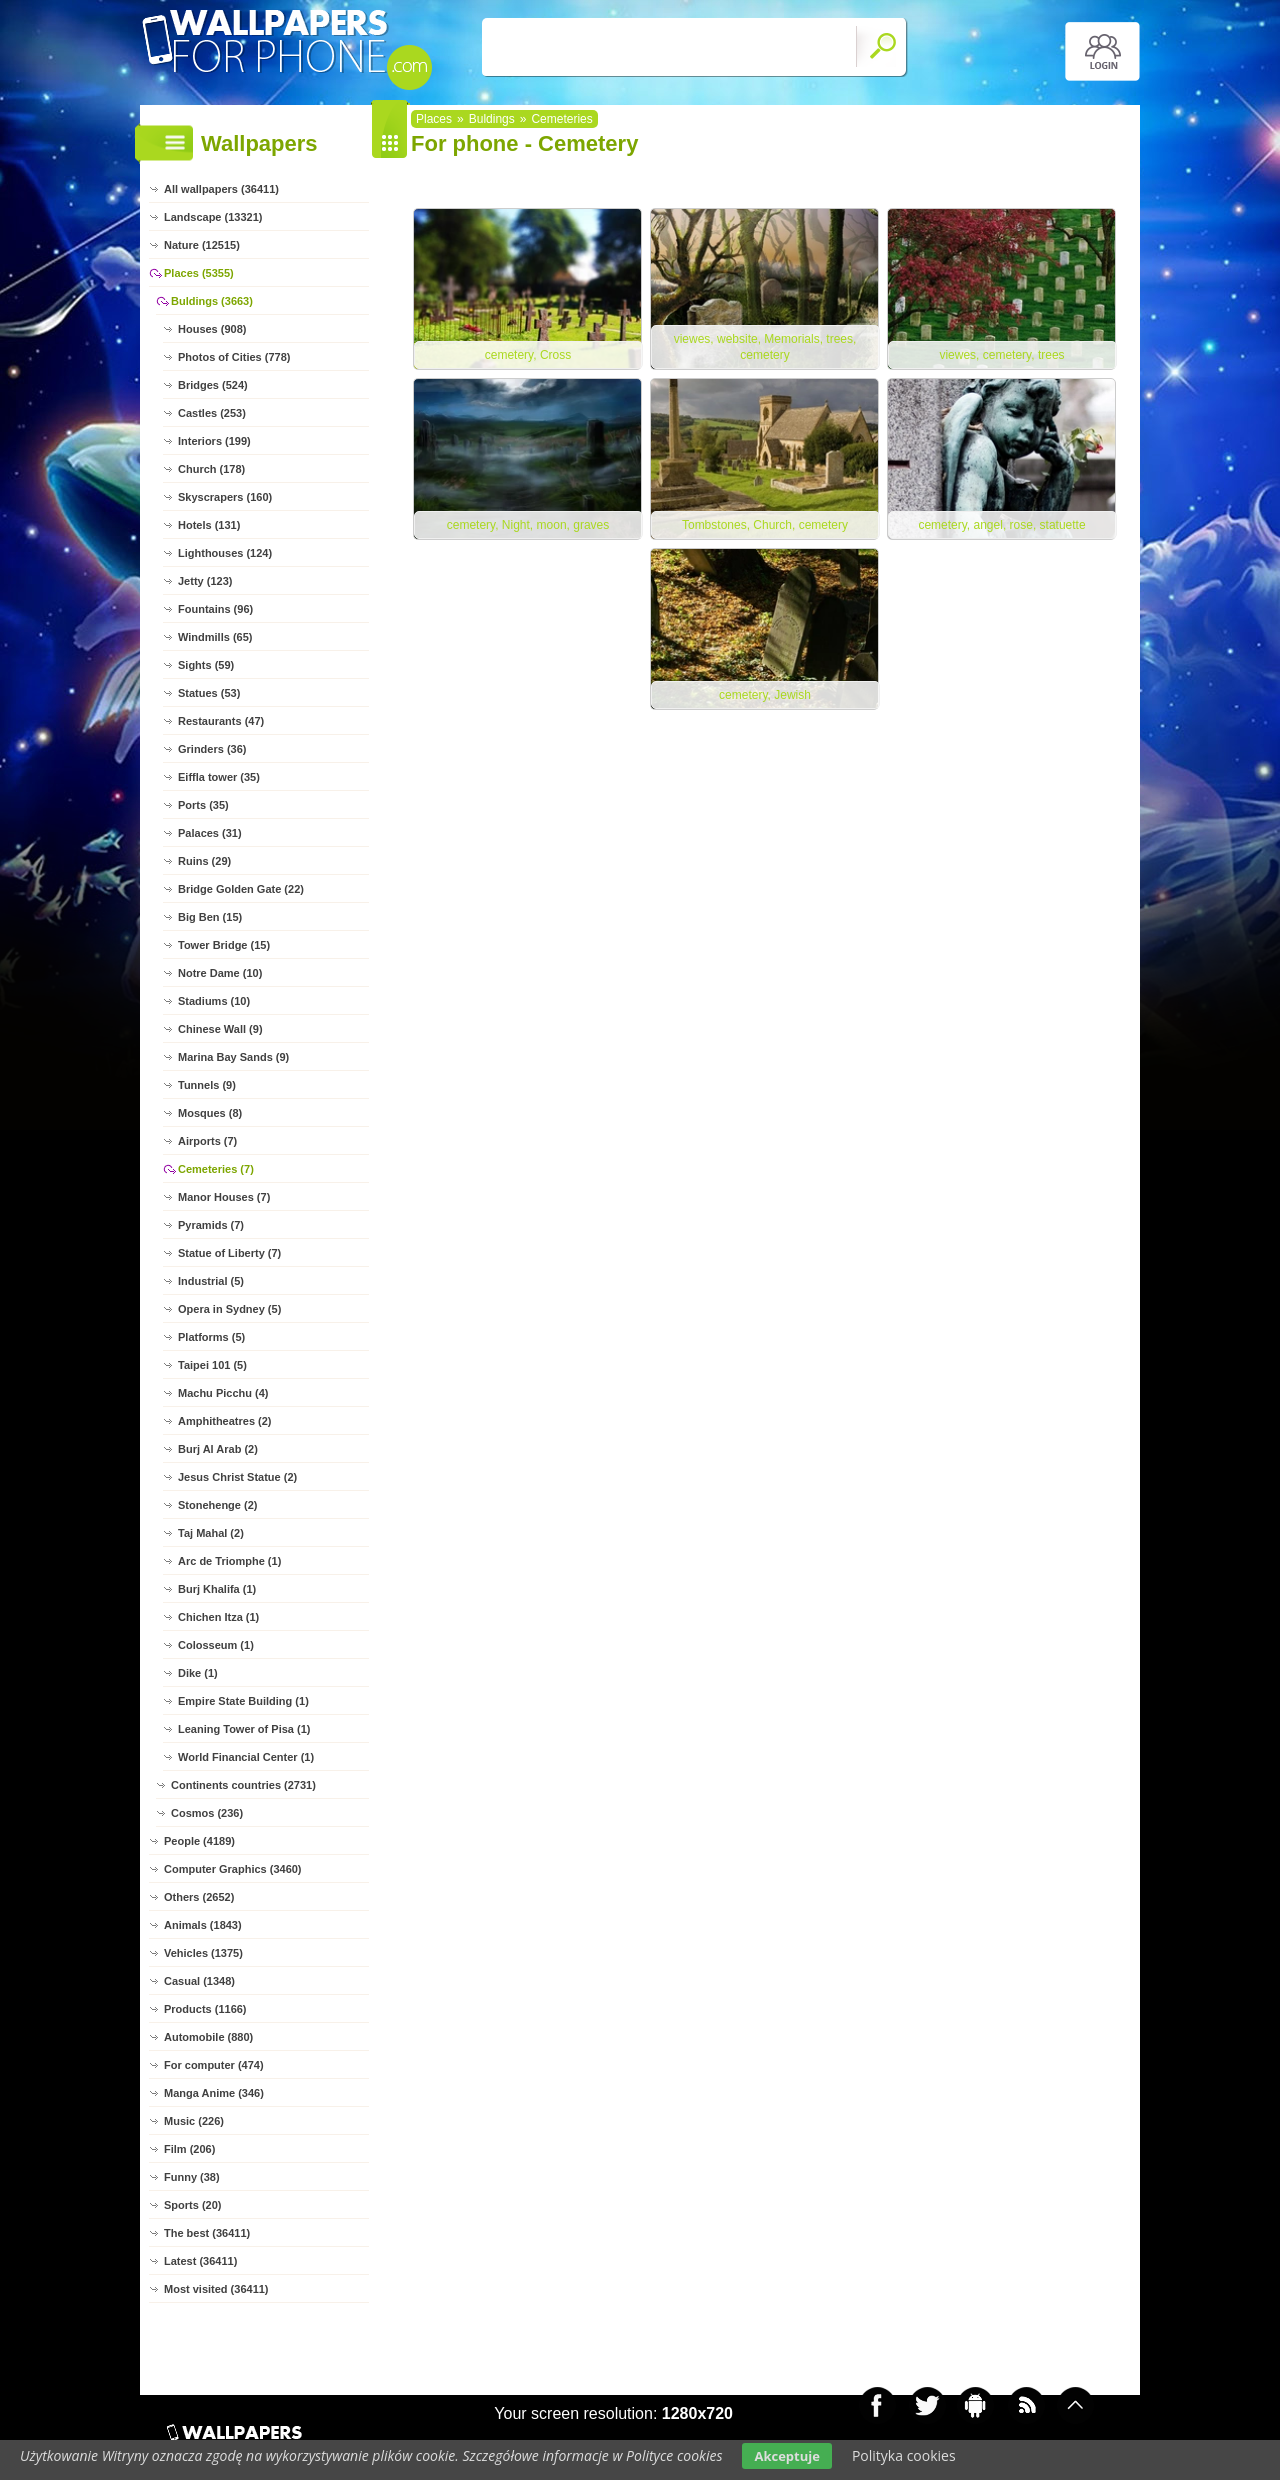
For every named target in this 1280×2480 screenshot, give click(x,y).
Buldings (492, 119)
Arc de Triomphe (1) (229, 1561)
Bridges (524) (213, 385)
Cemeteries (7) (216, 1169)
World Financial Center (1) (246, 1757)
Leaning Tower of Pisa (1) (244, 1729)
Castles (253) (212, 413)
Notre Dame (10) (220, 973)
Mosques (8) (210, 1113)
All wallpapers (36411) (221, 189)
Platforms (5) (211, 1337)
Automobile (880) (208, 2037)
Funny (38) (192, 2177)
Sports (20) (192, 2205)
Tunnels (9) (207, 1085)
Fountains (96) (215, 609)
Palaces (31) (210, 833)
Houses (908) (212, 329)
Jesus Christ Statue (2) (237, 1477)
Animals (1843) (203, 1925)
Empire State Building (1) (243, 1701)
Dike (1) (198, 1673)
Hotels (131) (209, 525)
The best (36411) (207, 2233)
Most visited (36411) (216, 2289)
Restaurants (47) (221, 721)
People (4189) (199, 1841)
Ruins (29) (204, 861)
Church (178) (211, 469)
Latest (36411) (200, 2261)
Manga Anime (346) (214, 2093)
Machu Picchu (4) (223, 1393)
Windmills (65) (215, 637)
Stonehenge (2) (217, 1505)
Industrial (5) (211, 1281)
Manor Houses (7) (224, 1197)
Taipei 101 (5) (212, 1365)
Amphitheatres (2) (225, 1421)
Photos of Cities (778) (234, 357)
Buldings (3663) (212, 301)
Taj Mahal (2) (211, 1533)
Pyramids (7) (211, 1225)
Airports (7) (207, 1141)
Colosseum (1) (216, 1645)
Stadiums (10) (214, 1001)
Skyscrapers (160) (225, 497)
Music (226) (194, 2121)
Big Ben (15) (210, 917)
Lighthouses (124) (225, 553)
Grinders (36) (212, 749)
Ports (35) (203, 805)
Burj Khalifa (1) (217, 1589)
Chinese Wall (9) (220, 1029)
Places (434, 119)
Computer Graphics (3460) (233, 1869)
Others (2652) (199, 1897)
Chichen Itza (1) (218, 1617)
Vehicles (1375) (203, 1953)
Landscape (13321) (213, 217)
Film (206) (189, 2149)
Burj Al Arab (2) (218, 1449)
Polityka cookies (904, 2455)
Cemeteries (561, 119)
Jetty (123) (205, 581)
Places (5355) (199, 273)
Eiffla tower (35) (219, 777)
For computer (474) (214, 2065)
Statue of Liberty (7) (229, 1253)
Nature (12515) (202, 245)
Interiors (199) (214, 441)
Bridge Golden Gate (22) (241, 889)
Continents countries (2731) (243, 1785)
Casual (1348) (199, 1981)
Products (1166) (205, 2009)
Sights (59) (206, 665)
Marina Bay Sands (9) (233, 1057)
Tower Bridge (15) (224, 945)
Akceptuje (786, 2456)
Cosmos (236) (207, 1813)
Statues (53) (209, 693)
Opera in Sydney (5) (229, 1309)
